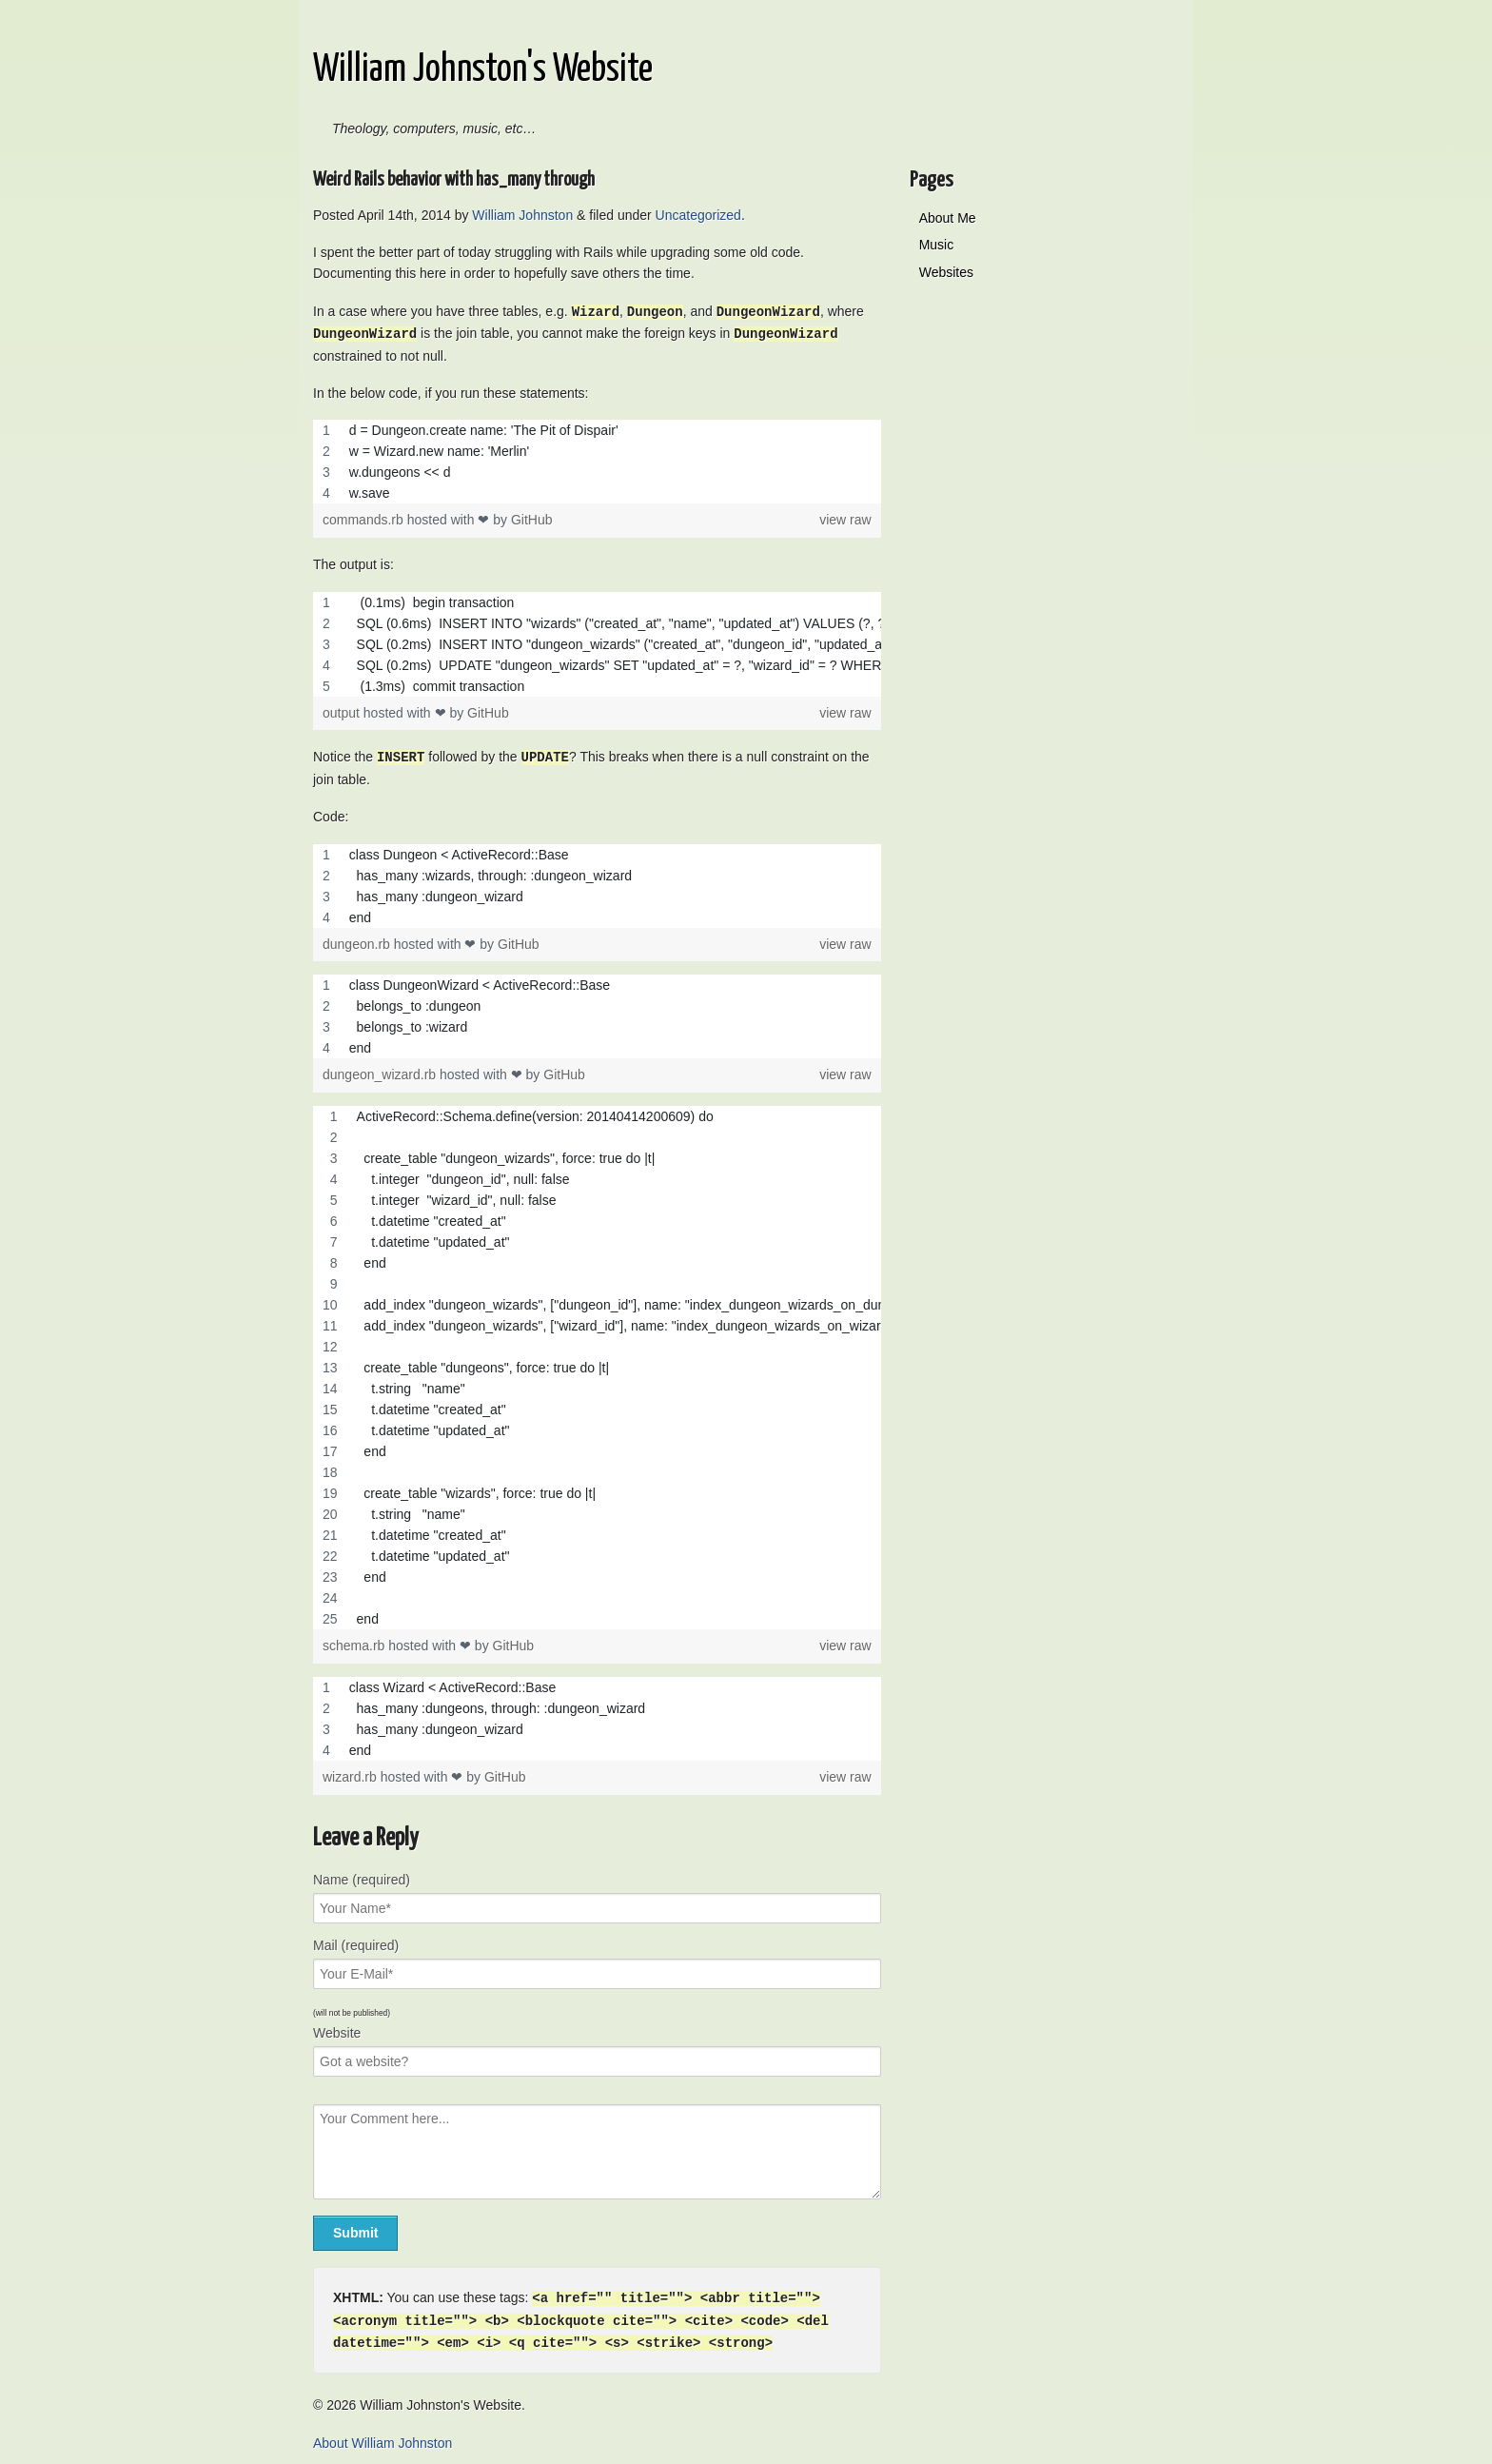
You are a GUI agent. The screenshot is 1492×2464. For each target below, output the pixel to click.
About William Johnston (382, 2437)
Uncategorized (698, 215)
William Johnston (522, 215)
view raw (845, 518)
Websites (946, 272)
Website (337, 2030)
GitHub (532, 517)
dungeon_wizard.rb (381, 1071)
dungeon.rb (358, 941)
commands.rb (365, 517)
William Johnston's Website (483, 70)
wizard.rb (352, 1774)
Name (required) (361, 1876)
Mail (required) (356, 1942)
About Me (947, 218)
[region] (597, 460)
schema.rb (355, 1642)
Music (936, 244)
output (343, 711)
